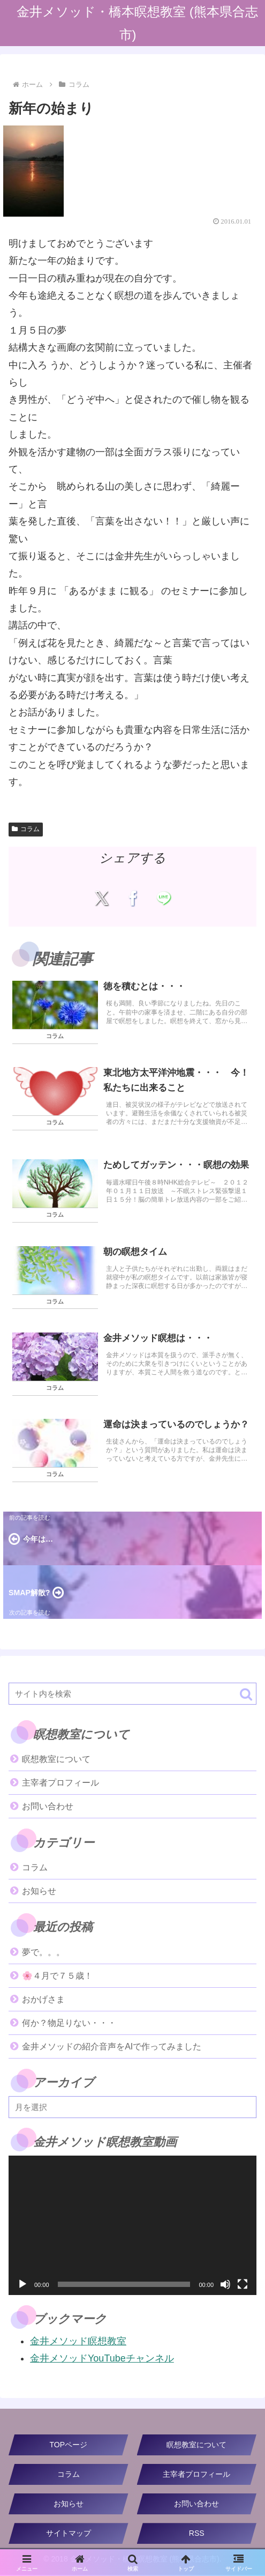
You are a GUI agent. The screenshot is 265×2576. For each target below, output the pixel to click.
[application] (132, 2226)
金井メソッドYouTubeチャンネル (102, 2359)
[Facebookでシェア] (132, 898)
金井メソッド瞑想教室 (78, 2342)
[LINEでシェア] (163, 898)
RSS (197, 2534)
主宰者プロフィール (60, 1783)
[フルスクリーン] (242, 2285)
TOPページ (68, 2445)
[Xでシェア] (101, 898)
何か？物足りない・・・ (69, 2024)
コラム (26, 829)
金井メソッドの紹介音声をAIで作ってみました (111, 2047)
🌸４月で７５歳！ (57, 1976)
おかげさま (43, 2000)
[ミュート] (225, 2285)
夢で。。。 (43, 1953)
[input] (132, 1695)
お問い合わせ (47, 1807)
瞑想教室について (56, 1760)
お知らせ (69, 2504)
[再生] (22, 2285)
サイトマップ (68, 2534)
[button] (246, 1695)
